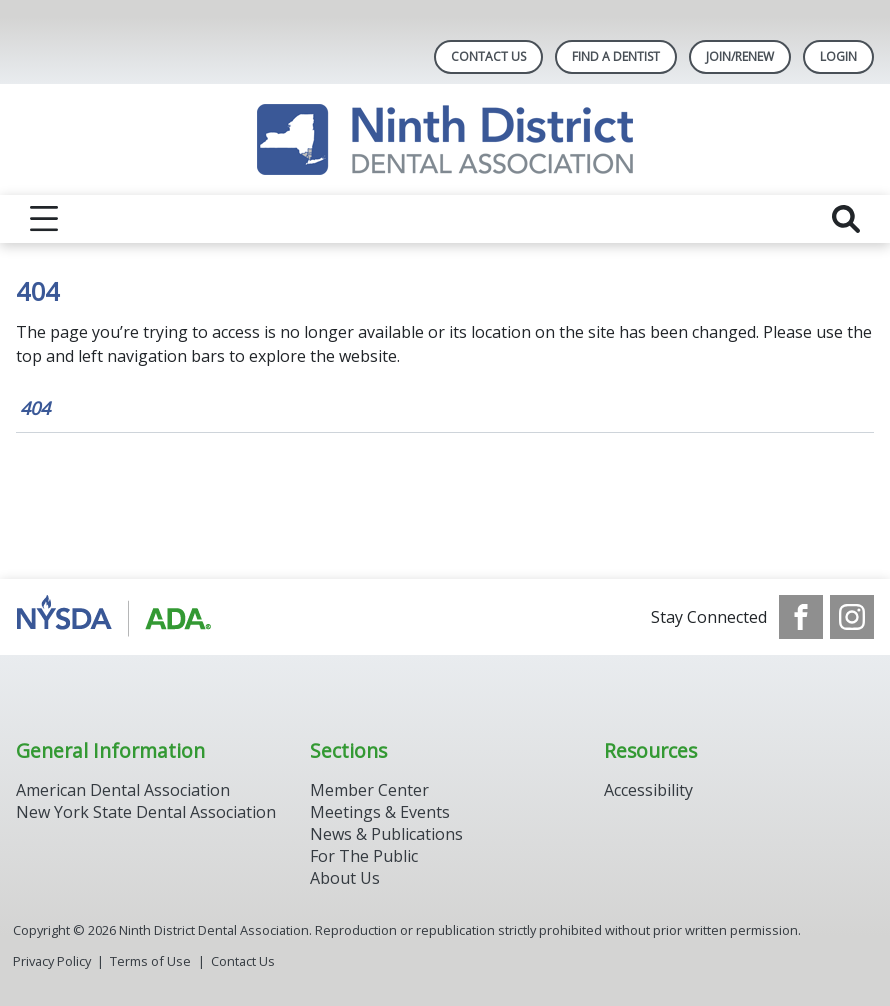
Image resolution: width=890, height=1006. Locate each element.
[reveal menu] (44, 219)
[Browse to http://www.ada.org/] (117, 617)
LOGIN (838, 56)
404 (35, 408)
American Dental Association (123, 790)
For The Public (364, 856)
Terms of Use (150, 961)
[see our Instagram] (852, 617)
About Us (345, 878)
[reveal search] (846, 219)
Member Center (369, 790)
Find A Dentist (616, 56)
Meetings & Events (380, 812)
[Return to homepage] (445, 139)
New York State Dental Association (148, 812)
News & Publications (386, 834)
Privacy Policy (52, 961)
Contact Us (488, 56)
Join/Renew (740, 56)
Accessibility (648, 790)
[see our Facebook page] (801, 617)
